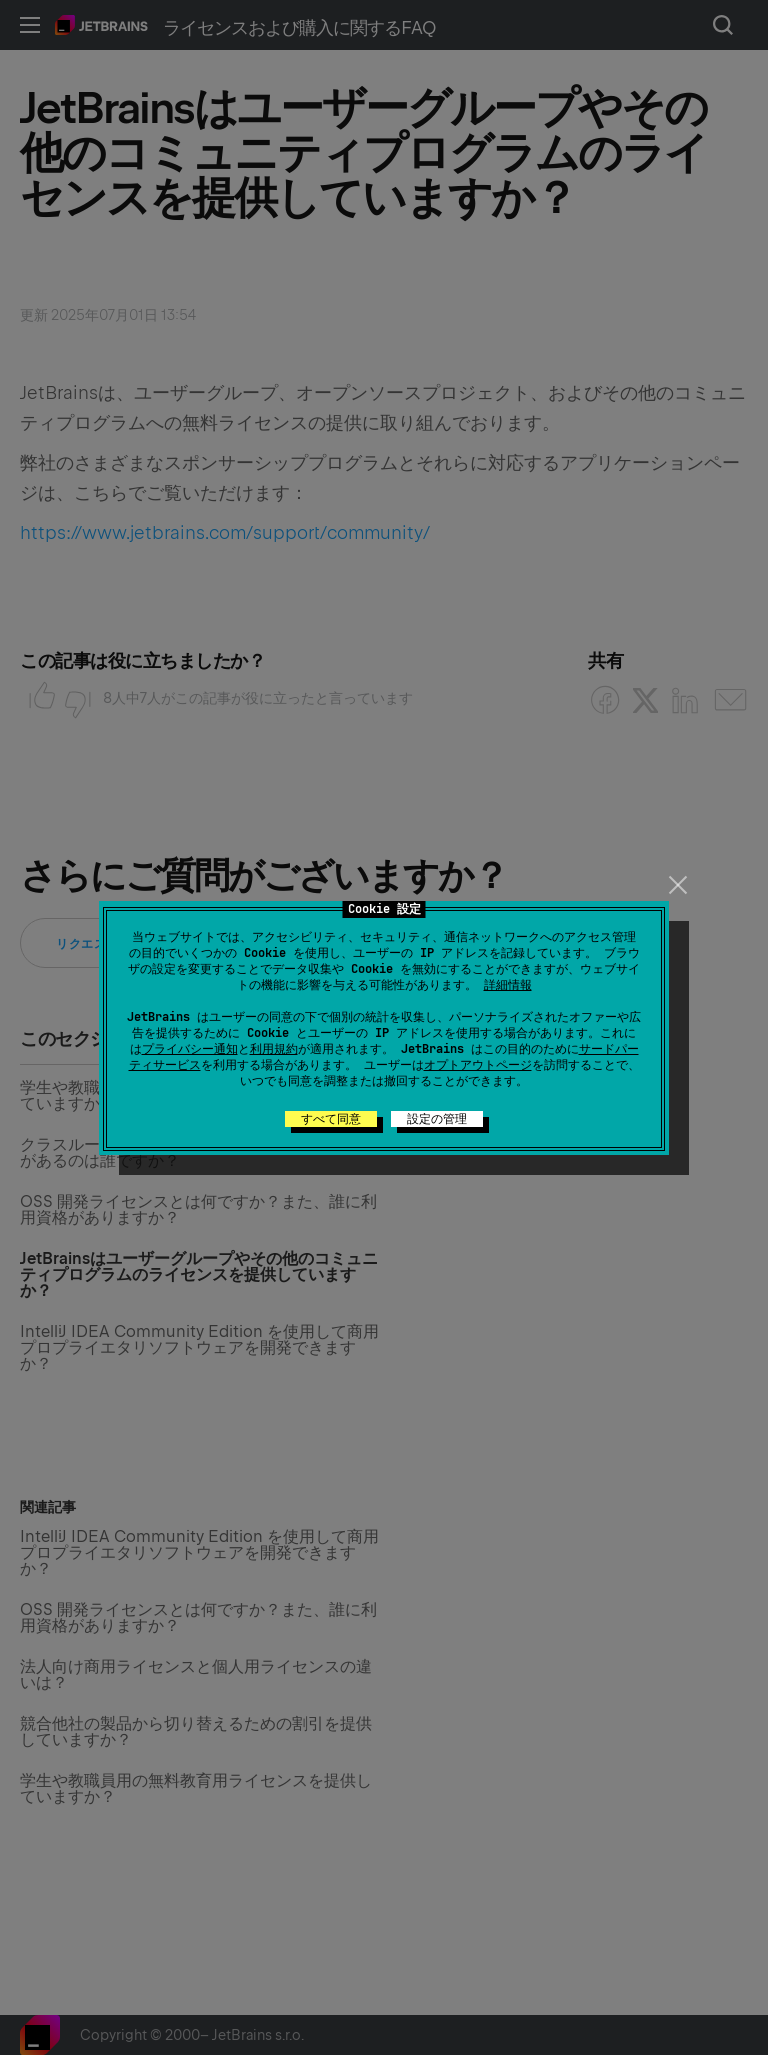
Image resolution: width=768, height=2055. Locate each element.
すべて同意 (331, 1119)
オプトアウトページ (478, 1065)
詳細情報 (508, 985)
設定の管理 (437, 1119)
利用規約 (274, 1049)
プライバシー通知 (190, 1049)
